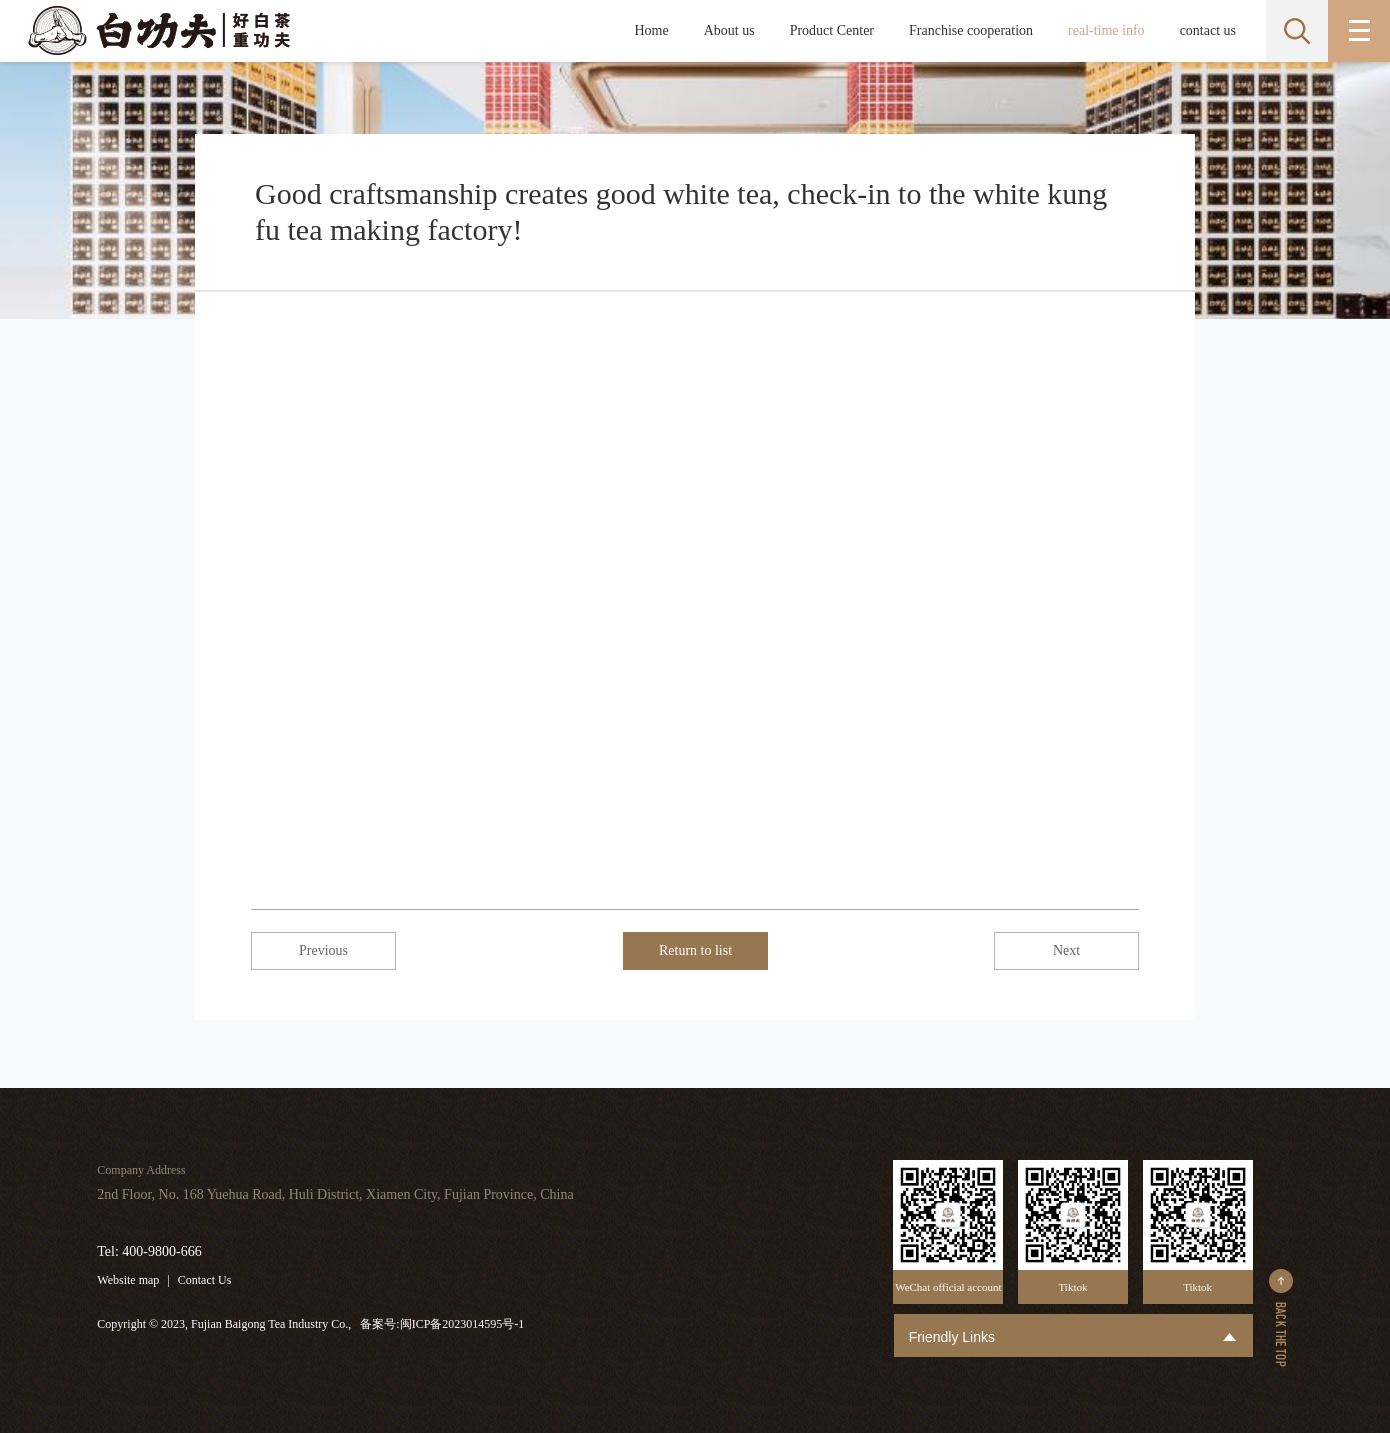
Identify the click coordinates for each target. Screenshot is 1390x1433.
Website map (128, 1280)
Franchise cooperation (971, 30)
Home (651, 30)
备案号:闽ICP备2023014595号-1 (442, 1324)
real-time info (1106, 30)
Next (1066, 950)
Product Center (832, 30)
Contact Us (205, 1280)
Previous (323, 950)
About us (729, 30)
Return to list (695, 950)
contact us (1208, 30)
